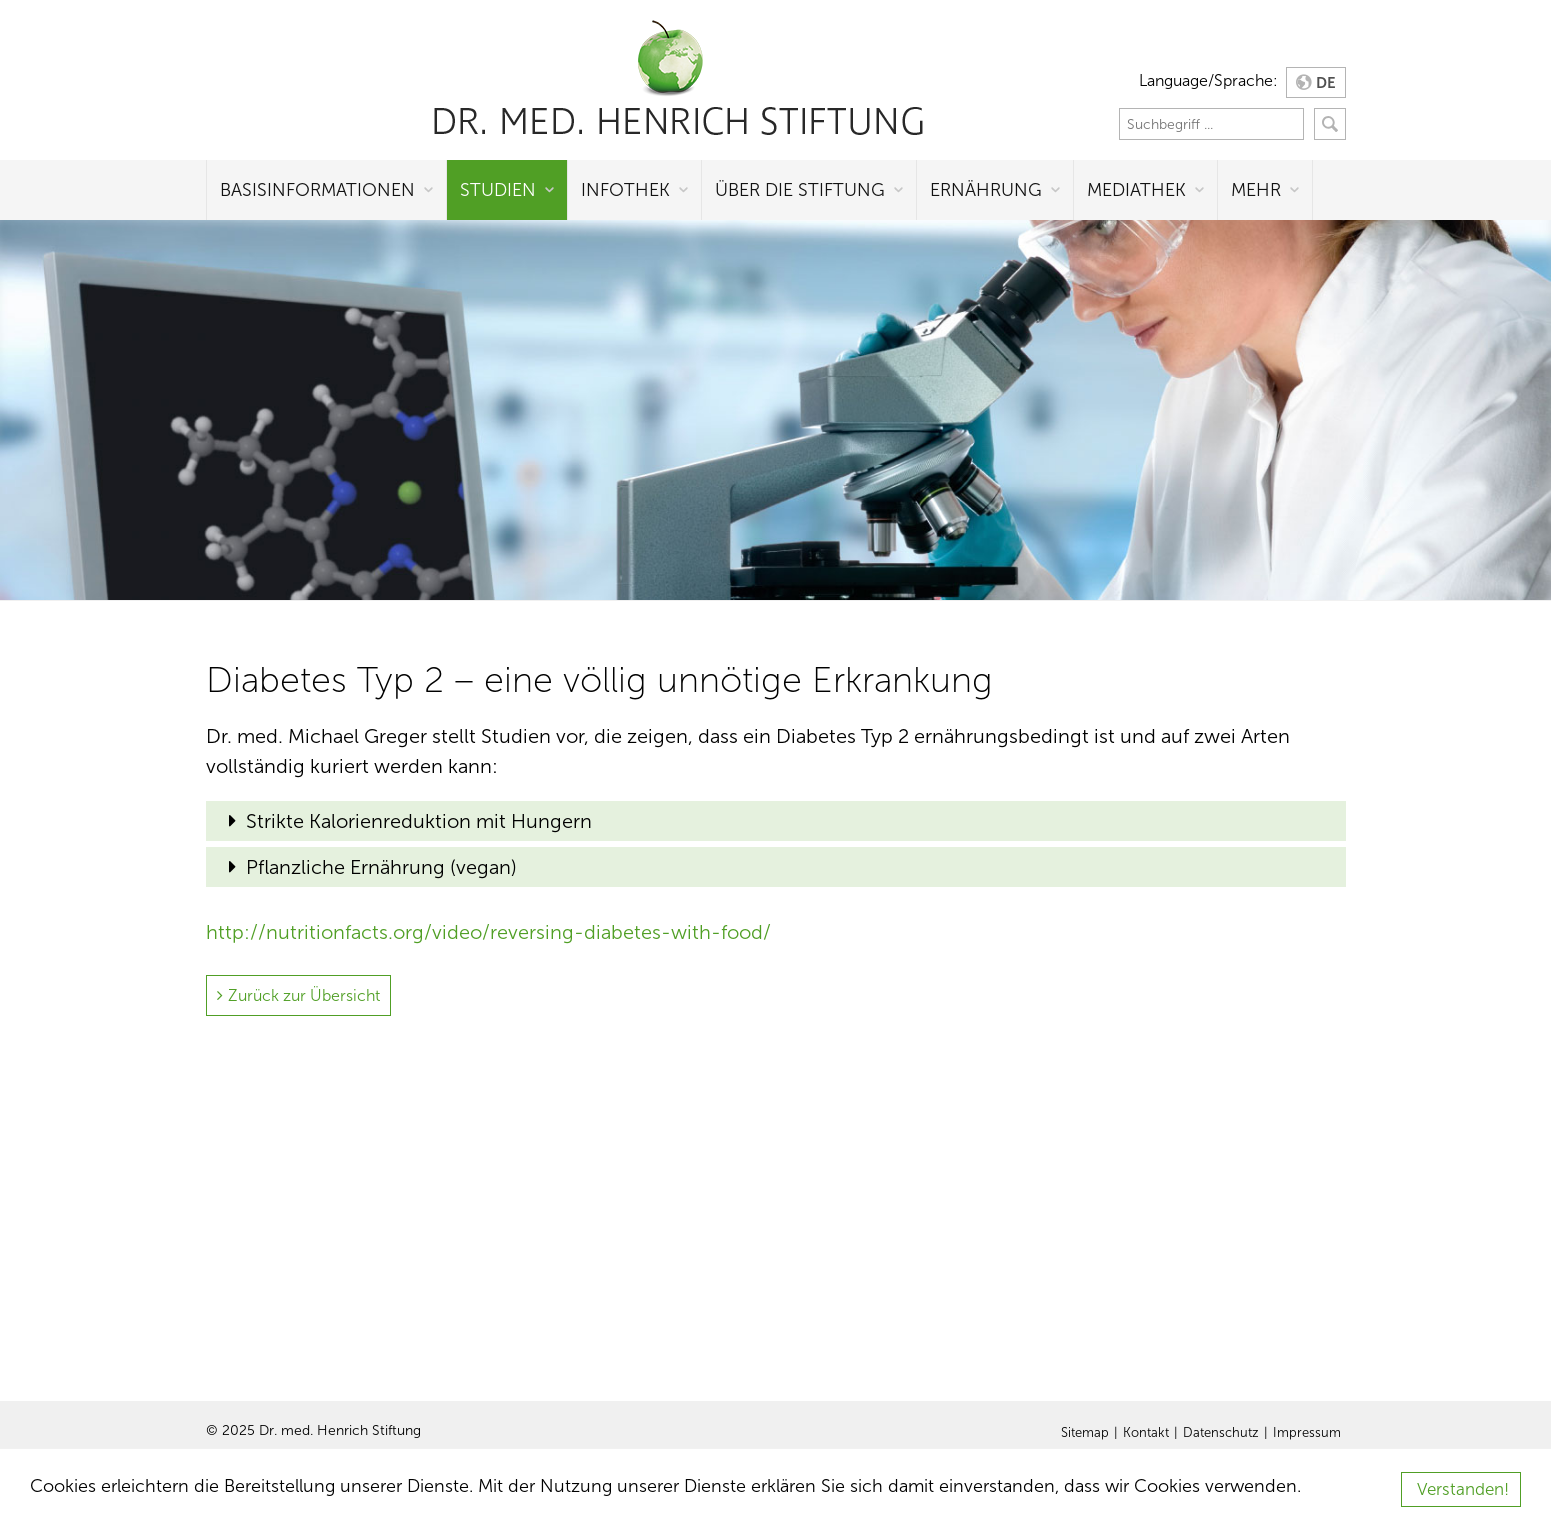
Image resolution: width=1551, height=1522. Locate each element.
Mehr (1256, 190)
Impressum (1307, 1433)
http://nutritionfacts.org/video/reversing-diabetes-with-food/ (488, 932)
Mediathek (1136, 190)
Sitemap (1085, 1433)
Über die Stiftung (800, 190)
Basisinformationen (317, 190)
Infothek (625, 190)
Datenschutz (1221, 1433)
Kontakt (1146, 1433)
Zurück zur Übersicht (304, 995)
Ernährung (986, 190)
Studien (498, 190)
